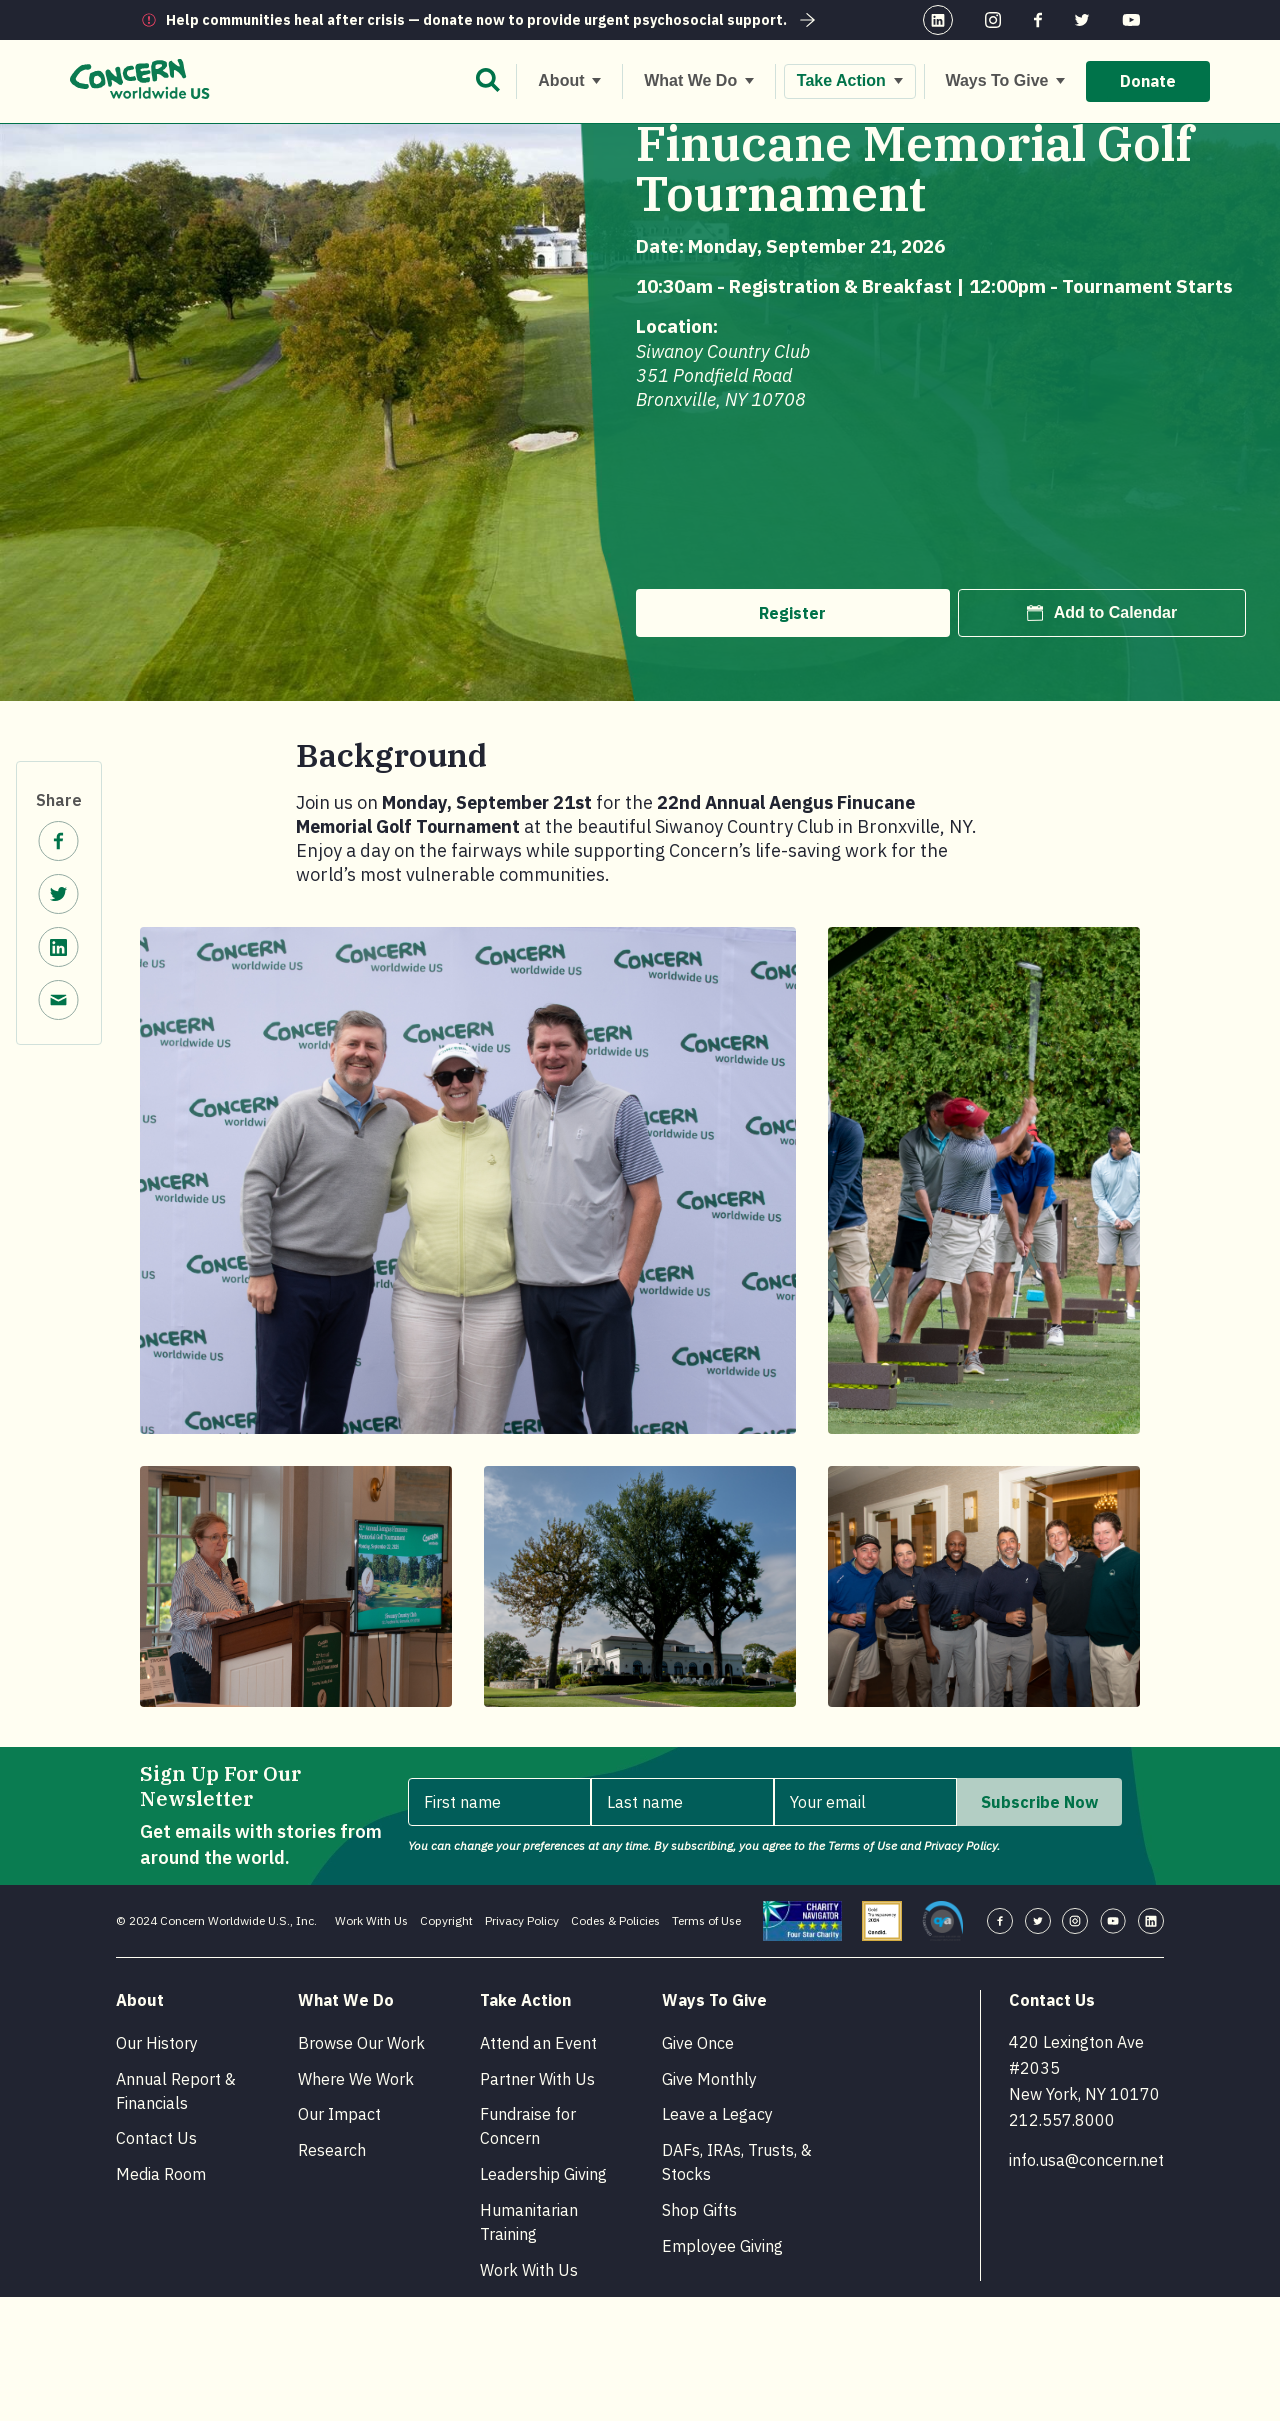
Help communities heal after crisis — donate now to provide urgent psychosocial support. (493, 20)
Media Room (161, 2298)
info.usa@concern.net (1086, 2284)
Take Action (222, 142)
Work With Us (371, 2044)
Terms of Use (706, 2044)
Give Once (698, 2167)
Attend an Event (538, 2167)
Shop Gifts (699, 2334)
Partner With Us (537, 2203)
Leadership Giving (543, 2298)
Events (307, 142)
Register (792, 737)
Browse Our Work (361, 2167)
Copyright (446, 2044)
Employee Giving (722, 2370)
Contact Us (156, 2262)
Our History (157, 2167)
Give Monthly (709, 2203)
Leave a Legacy (717, 2238)
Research (332, 2274)
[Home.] (151, 143)
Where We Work (356, 2203)
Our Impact (339, 2238)
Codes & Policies (615, 2044)
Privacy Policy (522, 2044)
